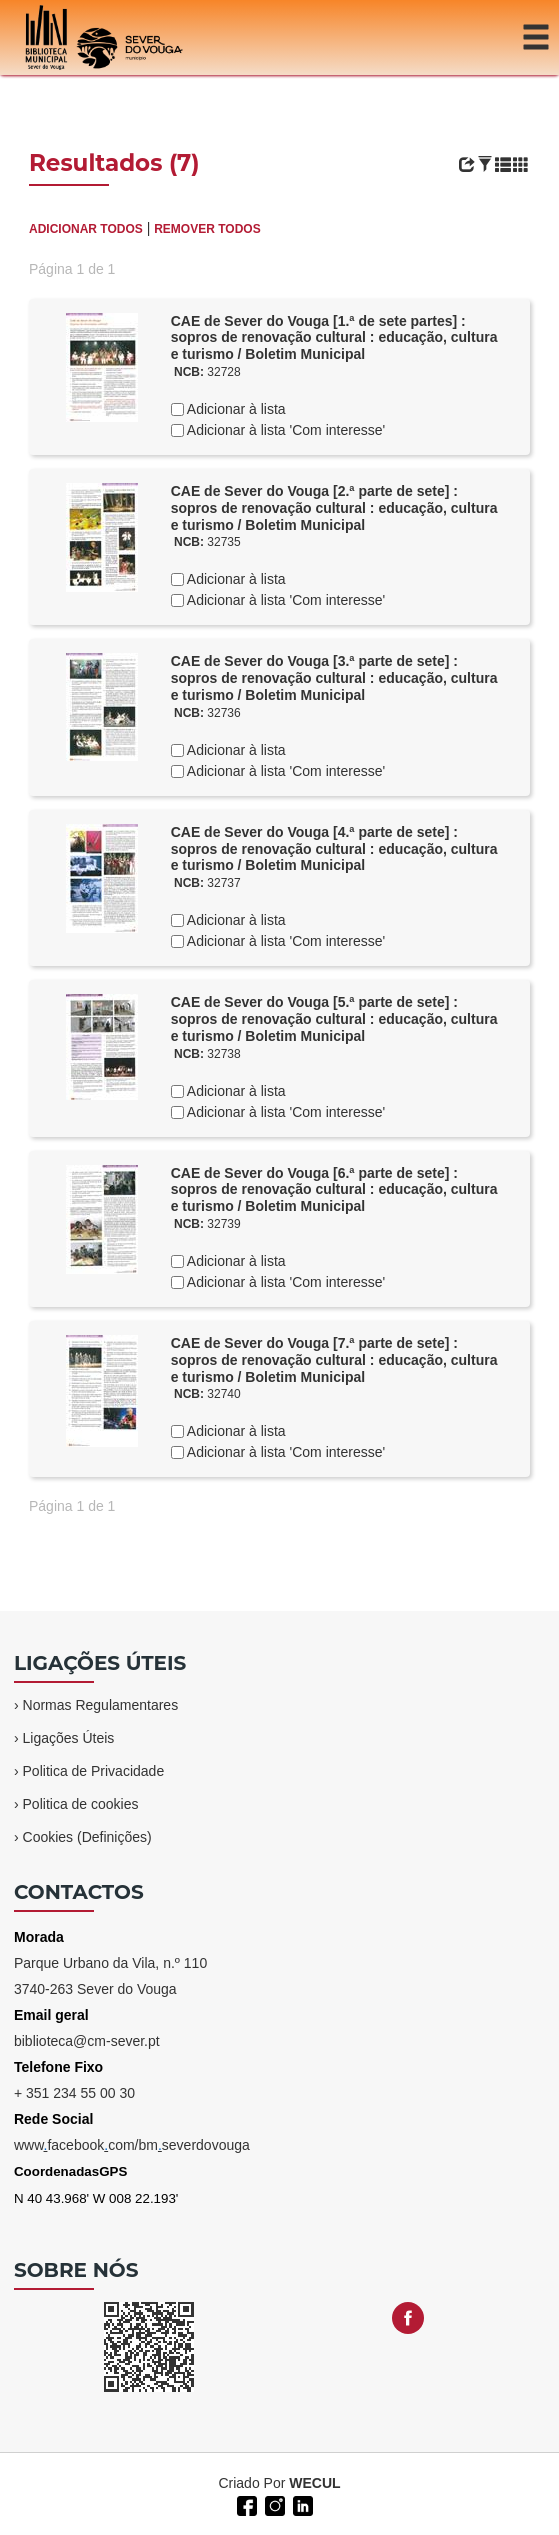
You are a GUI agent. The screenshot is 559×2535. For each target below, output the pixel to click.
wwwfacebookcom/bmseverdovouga (132, 2145)
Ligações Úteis (69, 1738)
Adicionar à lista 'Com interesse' (284, 430)
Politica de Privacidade (94, 1771)
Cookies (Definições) (87, 1837)
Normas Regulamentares (101, 1705)
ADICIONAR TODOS (86, 229)
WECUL (314, 2483)
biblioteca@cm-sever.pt (87, 2041)
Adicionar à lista (235, 409)
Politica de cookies (81, 1804)
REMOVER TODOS (207, 229)
